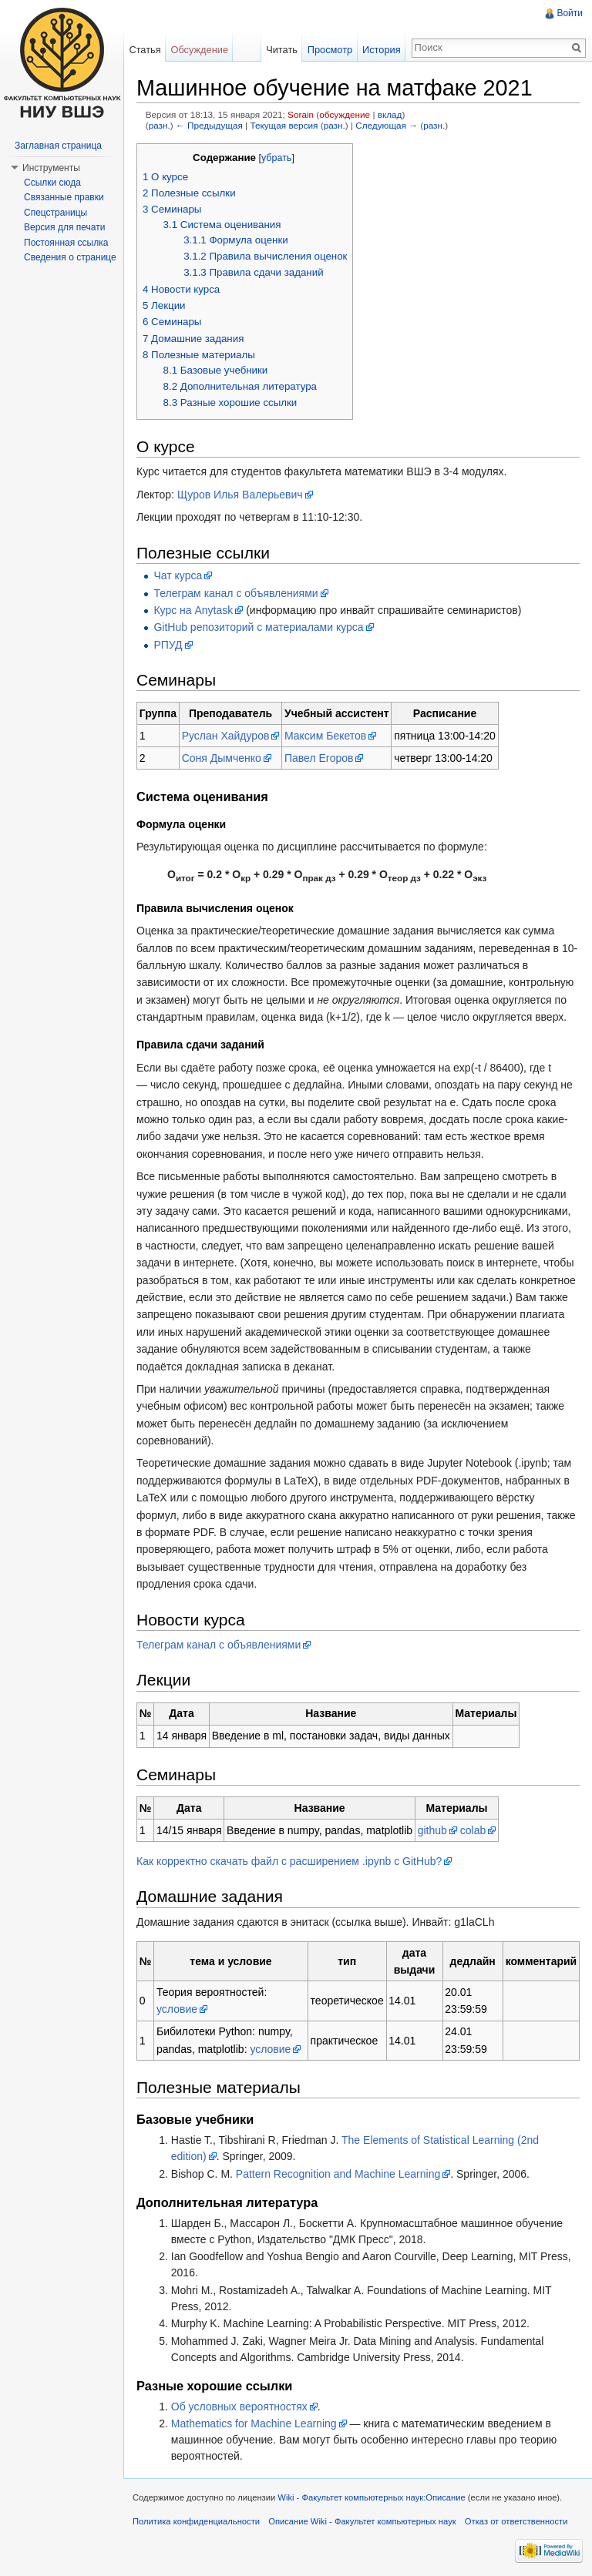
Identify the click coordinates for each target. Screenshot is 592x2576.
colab (473, 1830)
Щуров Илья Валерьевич (240, 494)
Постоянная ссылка (66, 242)
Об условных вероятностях (239, 2406)
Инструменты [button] (51, 168)
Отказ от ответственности (516, 2521)
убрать (276, 158)
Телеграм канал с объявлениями (235, 593)
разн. (159, 125)
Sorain (301, 114)
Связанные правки (64, 197)
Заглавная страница (58, 145)
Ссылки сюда (52, 182)
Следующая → (386, 125)
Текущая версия (284, 125)
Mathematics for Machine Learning (254, 2423)
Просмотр (330, 49)
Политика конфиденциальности (196, 2521)
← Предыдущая (209, 125)
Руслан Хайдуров (226, 736)
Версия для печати (64, 227)
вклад (390, 114)
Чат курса (177, 575)
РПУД (167, 645)
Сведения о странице (70, 257)
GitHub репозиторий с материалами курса (258, 627)
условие (176, 2009)
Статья (144, 49)
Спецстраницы (55, 212)
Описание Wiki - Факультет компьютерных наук (362, 2521)
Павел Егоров (318, 758)
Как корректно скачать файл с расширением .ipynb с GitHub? (289, 1861)
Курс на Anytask (193, 610)
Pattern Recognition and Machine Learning (338, 2174)
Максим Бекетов (325, 736)
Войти (570, 13)
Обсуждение (199, 49)
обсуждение (344, 114)
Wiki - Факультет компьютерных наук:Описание (371, 2497)
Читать (282, 49)
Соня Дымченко (221, 758)
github (432, 1830)
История (381, 49)
